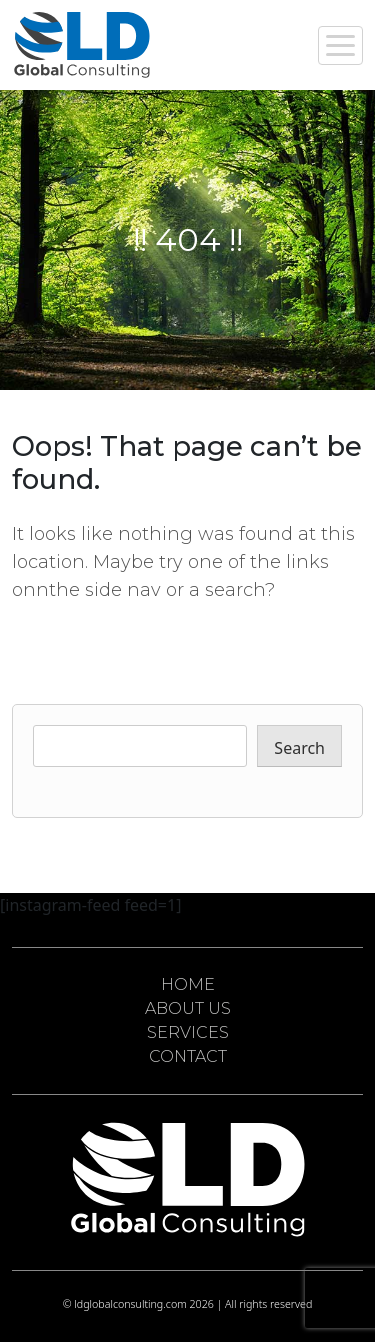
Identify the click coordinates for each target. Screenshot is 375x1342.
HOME (188, 984)
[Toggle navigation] (340, 45)
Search (299, 748)
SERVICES (188, 1032)
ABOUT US (188, 1008)
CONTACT (188, 1056)
